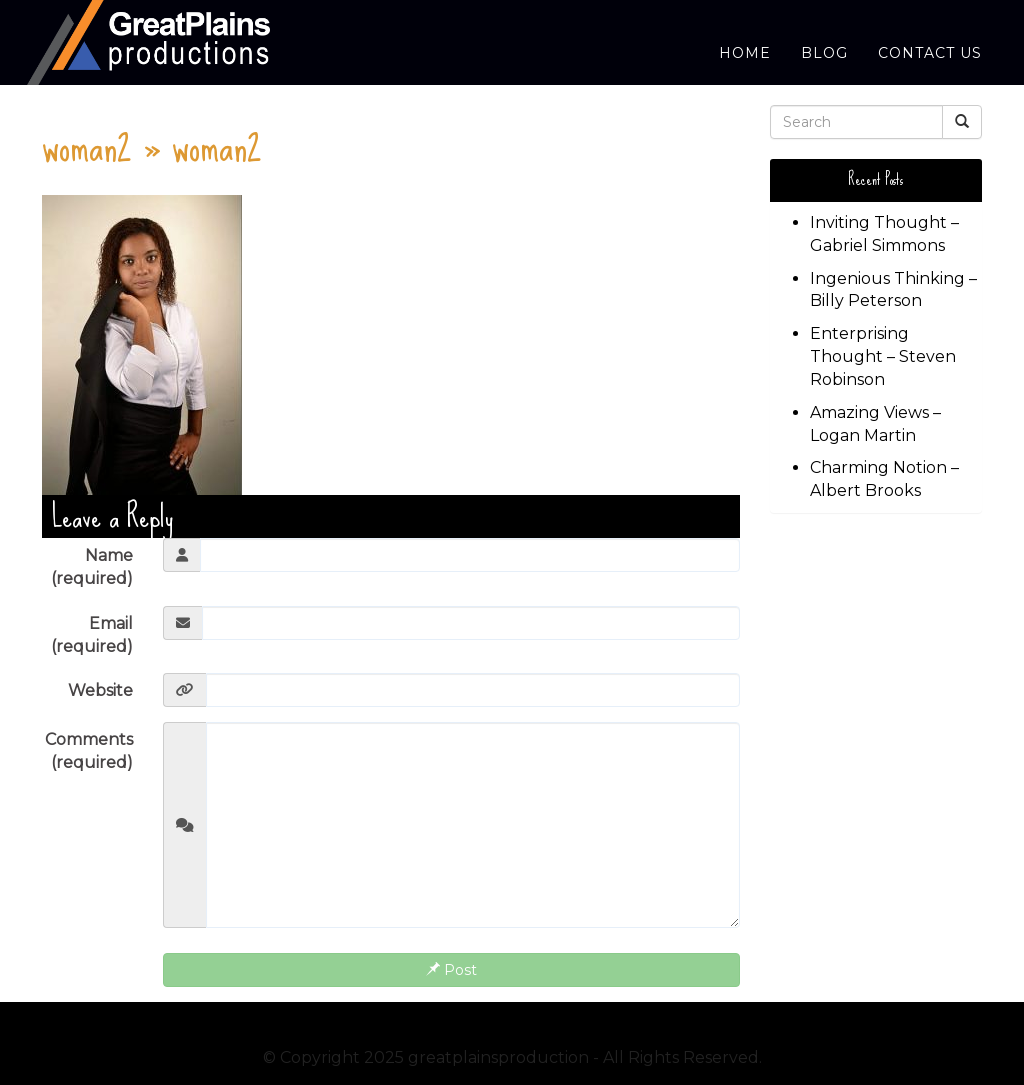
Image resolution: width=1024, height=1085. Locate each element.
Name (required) (92, 567)
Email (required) (92, 635)
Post (451, 970)
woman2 (87, 145)
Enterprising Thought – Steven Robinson (883, 356)
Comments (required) (89, 751)
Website (100, 690)
